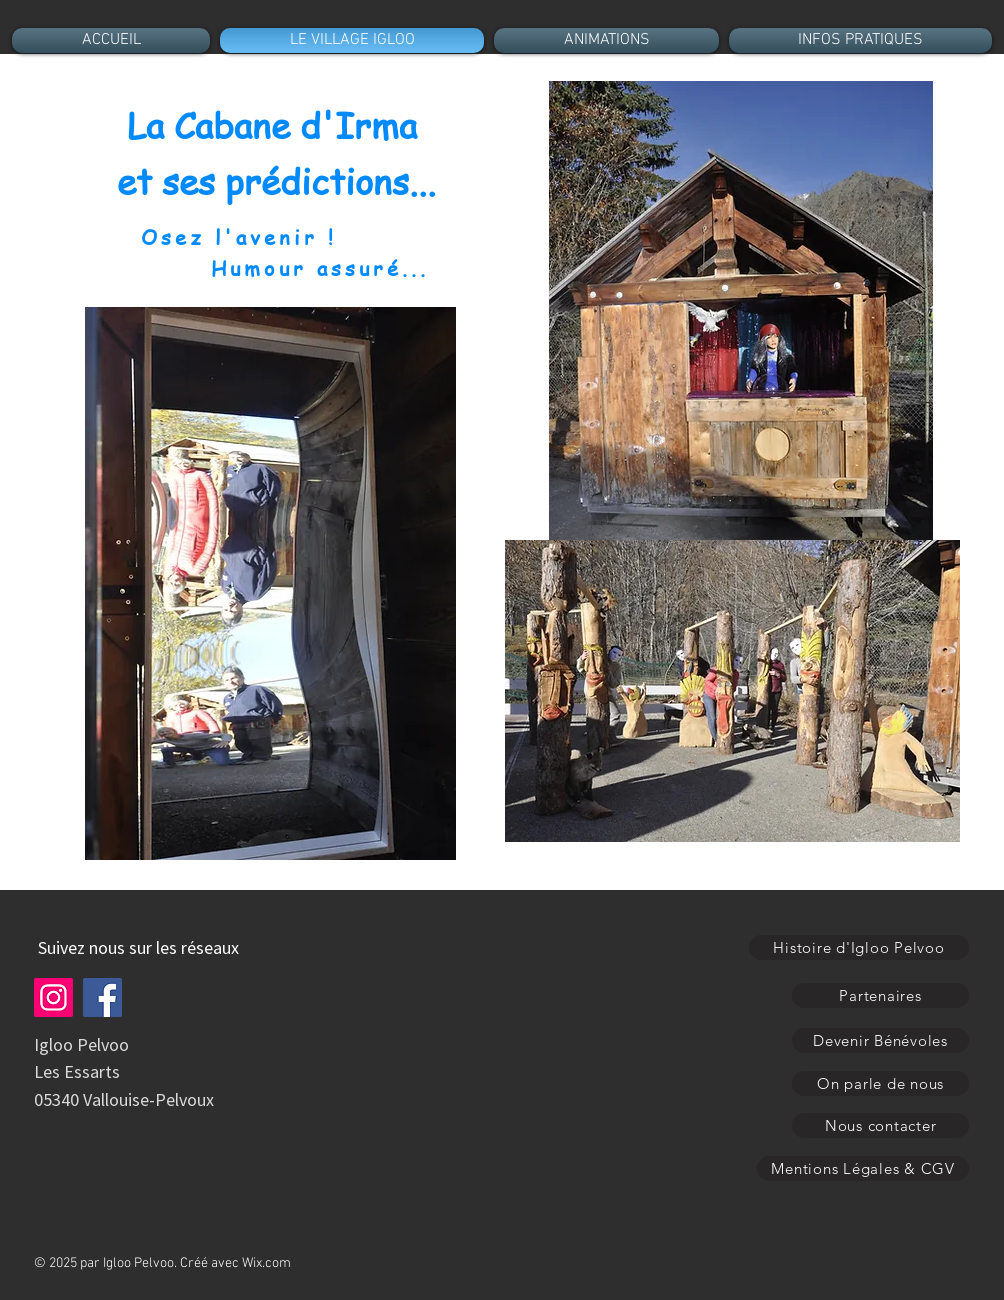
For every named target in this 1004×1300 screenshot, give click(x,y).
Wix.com (266, 1263)
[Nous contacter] (880, 1125)
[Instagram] (53, 997)
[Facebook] (102, 997)
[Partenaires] (880, 995)
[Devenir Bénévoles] (880, 1040)
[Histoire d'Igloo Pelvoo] (859, 947)
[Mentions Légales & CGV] (863, 1168)
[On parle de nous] (880, 1083)
